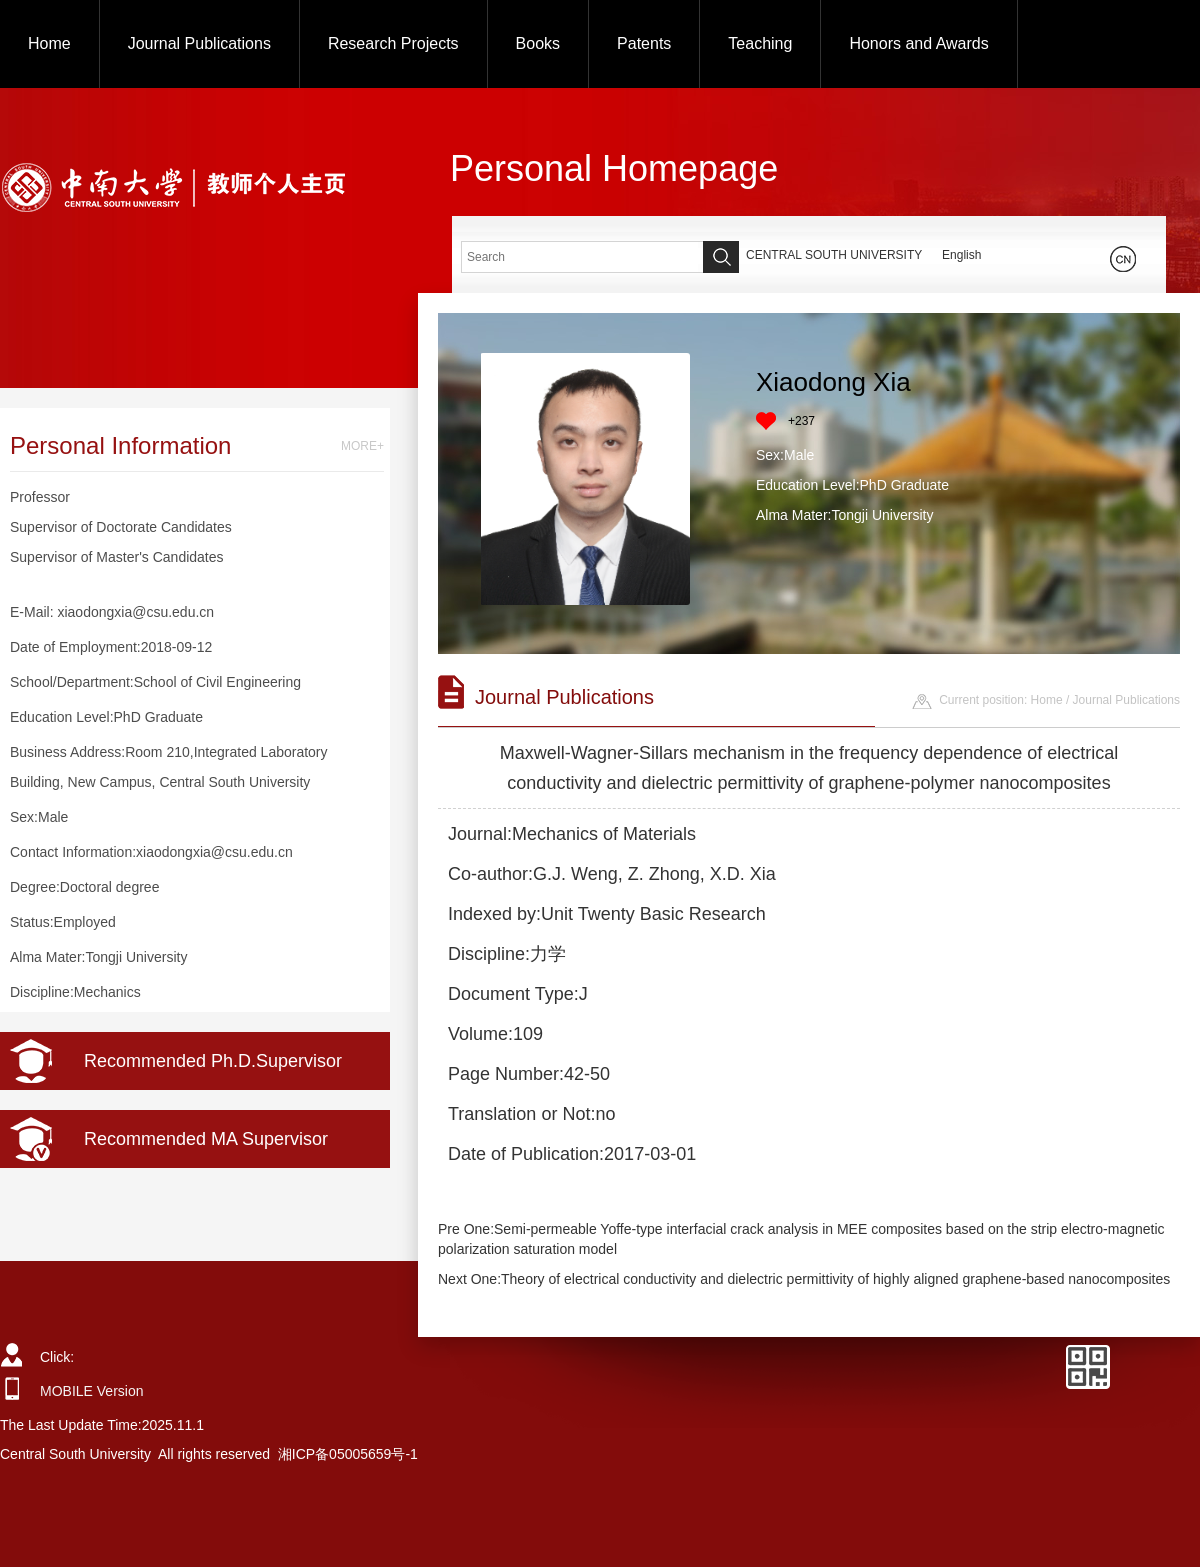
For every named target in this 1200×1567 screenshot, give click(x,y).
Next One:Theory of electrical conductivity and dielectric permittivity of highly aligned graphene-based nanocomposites (804, 1279)
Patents (644, 43)
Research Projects (393, 43)
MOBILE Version (92, 1391)
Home (49, 43)
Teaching (760, 43)
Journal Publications (199, 43)
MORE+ (362, 446)
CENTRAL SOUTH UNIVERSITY (834, 255)
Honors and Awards (918, 43)
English (961, 255)
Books (538, 43)
